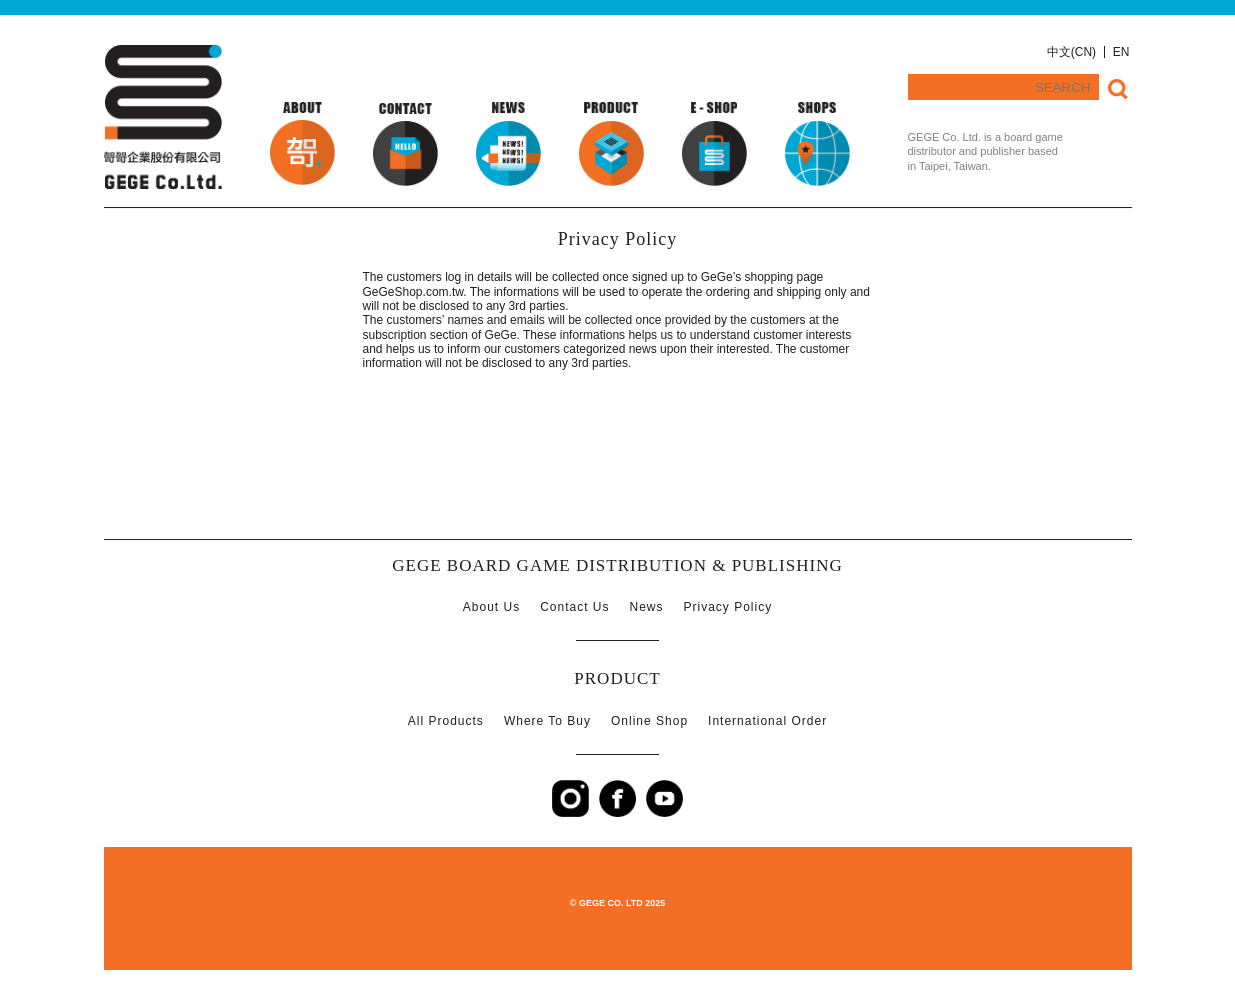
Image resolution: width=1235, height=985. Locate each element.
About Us (491, 607)
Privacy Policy (728, 607)
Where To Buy (547, 721)
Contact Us (574, 607)
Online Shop (649, 721)
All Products (446, 721)
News (647, 607)
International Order (767, 721)
